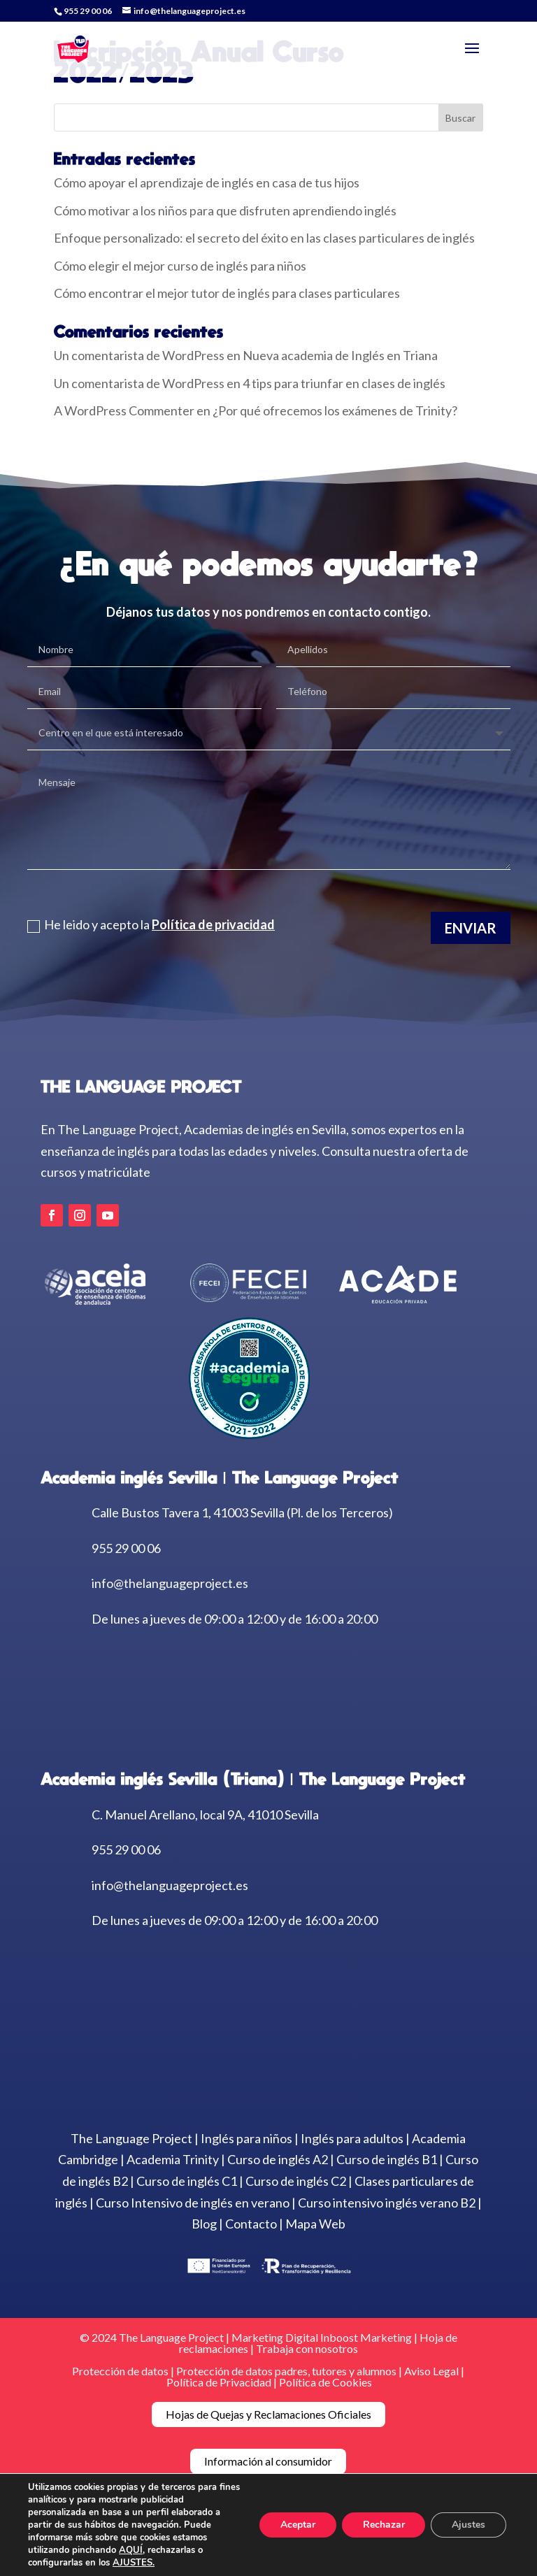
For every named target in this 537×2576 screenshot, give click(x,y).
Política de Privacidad (218, 2382)
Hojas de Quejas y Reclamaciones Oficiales (268, 2414)
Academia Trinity (173, 2159)
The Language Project (131, 2138)
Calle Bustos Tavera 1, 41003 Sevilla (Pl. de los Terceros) (242, 1512)
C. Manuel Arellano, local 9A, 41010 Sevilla (205, 1814)
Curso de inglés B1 (386, 2159)
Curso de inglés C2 (295, 2181)
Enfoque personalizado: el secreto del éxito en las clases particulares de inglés (264, 237)
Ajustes (468, 2524)
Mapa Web (315, 2223)
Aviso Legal (432, 2370)
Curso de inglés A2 (277, 2159)
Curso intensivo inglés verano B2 (386, 2202)
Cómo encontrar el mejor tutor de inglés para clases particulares (227, 293)
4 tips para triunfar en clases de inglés (344, 383)
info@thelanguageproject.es (170, 1583)
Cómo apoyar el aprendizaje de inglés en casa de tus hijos (206, 182)
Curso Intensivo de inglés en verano (192, 2202)
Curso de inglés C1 (186, 2181)
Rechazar (383, 2524)
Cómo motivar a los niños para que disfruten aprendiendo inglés (225, 210)
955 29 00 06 (88, 11)
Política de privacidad (213, 924)
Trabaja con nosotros (307, 2348)
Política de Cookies (325, 2382)
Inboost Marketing (366, 2337)
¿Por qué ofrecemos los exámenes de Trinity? (335, 410)
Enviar (470, 927)
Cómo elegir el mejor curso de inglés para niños (180, 265)
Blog (204, 2223)
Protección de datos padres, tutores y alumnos (286, 2370)
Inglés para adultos (352, 2138)
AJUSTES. (134, 2562)
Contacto (251, 2223)
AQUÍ (131, 2550)
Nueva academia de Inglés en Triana (340, 355)
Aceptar (297, 2524)
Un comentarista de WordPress (139, 355)
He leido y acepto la (151, 924)
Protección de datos (120, 2370)
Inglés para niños (246, 2138)
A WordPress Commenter (124, 410)
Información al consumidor (268, 2461)
